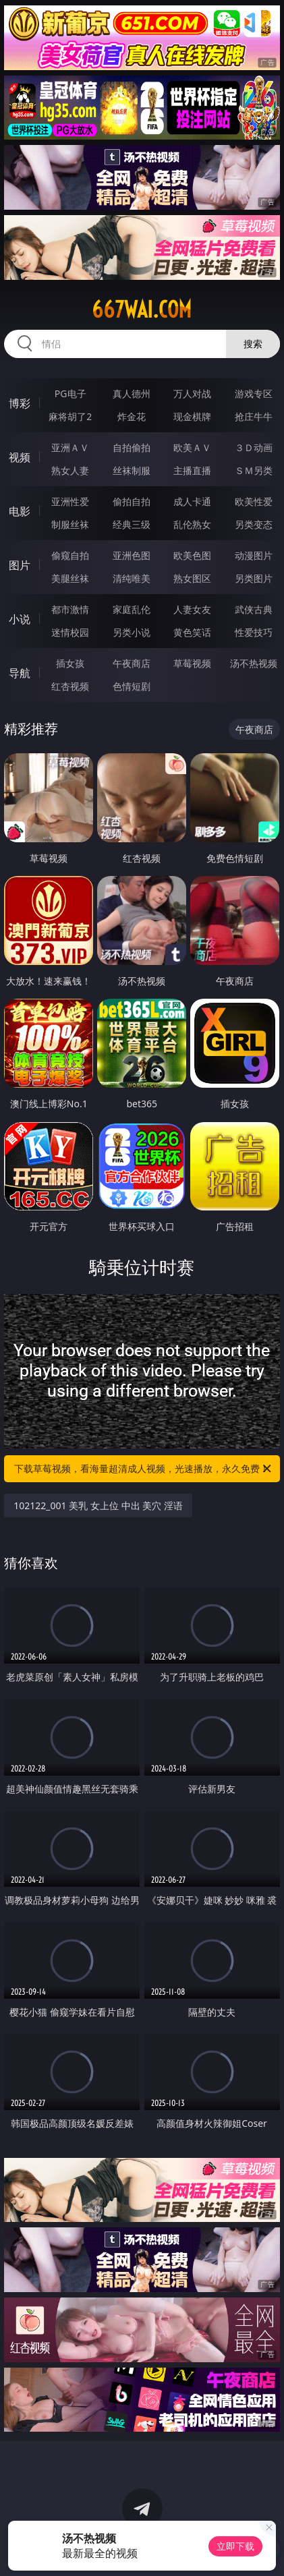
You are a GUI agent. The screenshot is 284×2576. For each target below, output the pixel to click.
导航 (19, 673)
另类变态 (254, 524)
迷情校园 (70, 632)
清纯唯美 (131, 578)
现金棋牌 (192, 416)
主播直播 (192, 470)
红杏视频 (70, 686)
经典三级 (131, 524)
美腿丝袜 (70, 578)
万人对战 (192, 393)
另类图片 (254, 578)
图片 (19, 565)
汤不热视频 (253, 663)
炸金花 (131, 416)
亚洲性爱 (70, 501)
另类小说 (131, 632)
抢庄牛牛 (254, 416)
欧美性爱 (254, 501)
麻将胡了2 (70, 416)
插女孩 (70, 663)
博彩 (19, 403)
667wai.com (142, 309)
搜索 (253, 343)
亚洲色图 (131, 555)
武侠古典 (254, 609)
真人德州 (131, 393)
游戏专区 (254, 393)
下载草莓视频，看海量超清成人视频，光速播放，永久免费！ (143, 1469)
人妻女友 (192, 609)
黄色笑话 (192, 632)
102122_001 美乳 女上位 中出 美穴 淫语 (98, 1505)
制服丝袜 (70, 524)
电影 (19, 511)
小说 (19, 619)
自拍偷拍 (131, 447)
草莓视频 (192, 663)
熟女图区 (192, 578)
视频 (19, 457)
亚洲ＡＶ (70, 447)
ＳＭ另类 (254, 470)
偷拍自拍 (131, 501)
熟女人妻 (70, 470)
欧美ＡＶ (192, 447)
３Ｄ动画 (254, 447)
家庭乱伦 (131, 609)
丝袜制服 (131, 470)
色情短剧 (131, 686)
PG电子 (70, 393)
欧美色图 (192, 555)
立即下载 (235, 2546)
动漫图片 (254, 555)
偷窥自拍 (70, 555)
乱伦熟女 (192, 524)
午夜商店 (131, 663)
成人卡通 (192, 501)
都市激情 (70, 609)
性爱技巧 (254, 632)
